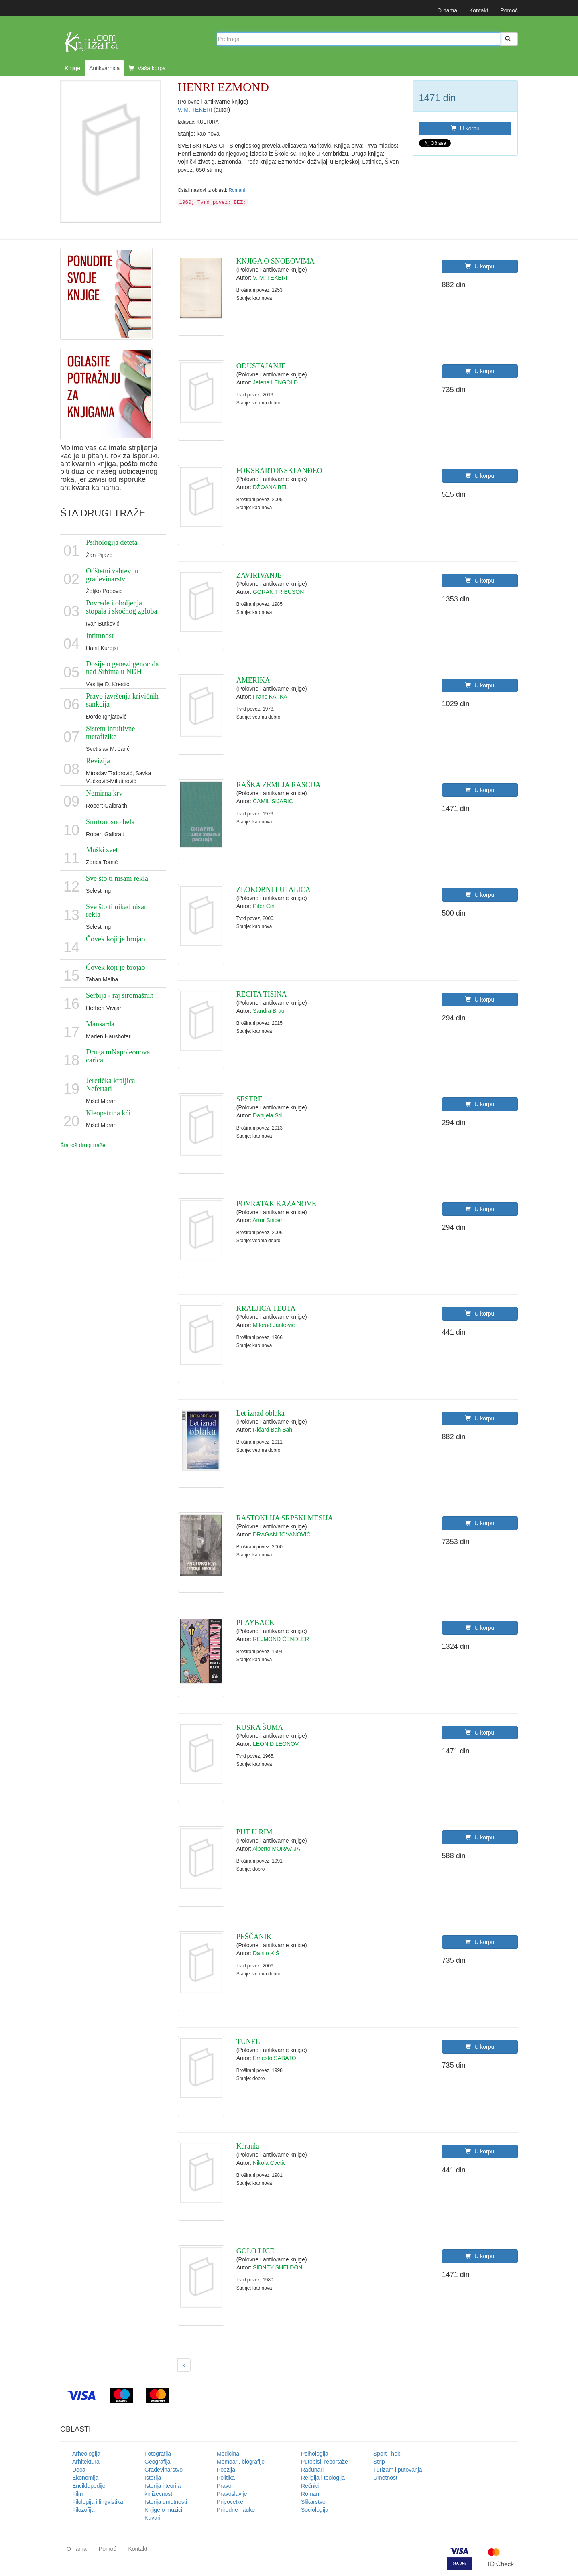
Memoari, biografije (241, 2461)
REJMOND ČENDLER (281, 1639)
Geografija (157, 2461)
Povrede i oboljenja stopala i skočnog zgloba (121, 607)
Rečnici (310, 2486)
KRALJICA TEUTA (266, 1308)
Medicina (228, 2453)
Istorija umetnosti (165, 2502)
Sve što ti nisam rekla (117, 878)
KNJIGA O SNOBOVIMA (275, 261)
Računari (312, 2469)
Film (77, 2494)
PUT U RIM (254, 1832)
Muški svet (102, 850)
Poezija (226, 2469)
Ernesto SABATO (274, 2058)
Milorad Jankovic (274, 1325)
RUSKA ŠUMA (259, 1727)
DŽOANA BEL (270, 487)
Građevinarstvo (163, 2469)
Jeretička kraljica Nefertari (110, 1085)
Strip (379, 2461)
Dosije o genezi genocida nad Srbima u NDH (122, 668)
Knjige (72, 68)
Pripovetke (230, 2502)
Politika (226, 2477)
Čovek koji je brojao (115, 939)
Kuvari (152, 2518)
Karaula (247, 2146)
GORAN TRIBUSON (278, 592)
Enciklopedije (89, 2486)
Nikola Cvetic (269, 2163)
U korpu (465, 128)
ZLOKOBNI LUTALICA (273, 890)
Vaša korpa (147, 68)
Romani (236, 190)
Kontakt (478, 10)
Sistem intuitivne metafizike (110, 733)
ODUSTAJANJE (261, 366)
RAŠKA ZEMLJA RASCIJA (278, 785)
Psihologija (314, 2453)
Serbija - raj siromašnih (119, 995)
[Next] (184, 2365)
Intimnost (100, 636)
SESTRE (249, 1099)
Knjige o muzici (163, 2510)
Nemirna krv (104, 793)
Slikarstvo (313, 2502)
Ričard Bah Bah (272, 1429)
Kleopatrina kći (108, 1113)
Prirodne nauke (236, 2510)
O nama (447, 10)
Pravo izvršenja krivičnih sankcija (122, 700)
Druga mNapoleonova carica (118, 1056)
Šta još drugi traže (83, 1145)
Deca (78, 2469)
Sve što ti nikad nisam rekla (118, 911)
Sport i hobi (387, 2453)
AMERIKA (253, 680)
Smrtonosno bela (110, 822)
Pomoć (509, 10)
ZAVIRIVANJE (259, 575)
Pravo (224, 2486)
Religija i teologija (323, 2477)
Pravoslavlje (232, 2494)
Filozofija (83, 2510)
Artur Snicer (267, 1220)
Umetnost (385, 2477)
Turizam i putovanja (397, 2469)
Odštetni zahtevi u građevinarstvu (112, 575)
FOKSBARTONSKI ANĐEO (279, 471)
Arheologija (86, 2453)
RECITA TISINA (261, 994)
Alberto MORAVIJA (276, 1848)
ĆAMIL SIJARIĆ (273, 801)
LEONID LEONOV (276, 1744)
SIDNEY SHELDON (277, 2267)
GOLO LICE (255, 2251)
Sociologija (314, 2510)
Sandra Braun (270, 1011)
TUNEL (248, 2042)
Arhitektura (86, 2461)
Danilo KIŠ (266, 1953)
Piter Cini (264, 906)
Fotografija (157, 2453)
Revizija (98, 761)
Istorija (152, 2477)
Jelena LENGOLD (275, 382)
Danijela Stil (268, 1115)
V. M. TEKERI (196, 109)
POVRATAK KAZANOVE (276, 1204)
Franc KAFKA (270, 696)
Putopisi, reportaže (324, 2461)
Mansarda (100, 1024)
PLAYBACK (255, 1623)
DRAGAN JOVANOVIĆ (282, 1534)
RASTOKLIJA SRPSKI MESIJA (284, 1518)
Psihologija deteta (111, 542)
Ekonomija (85, 2477)
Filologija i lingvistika (97, 2502)
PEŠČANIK (254, 1937)
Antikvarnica (104, 68)
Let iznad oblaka (260, 1413)
